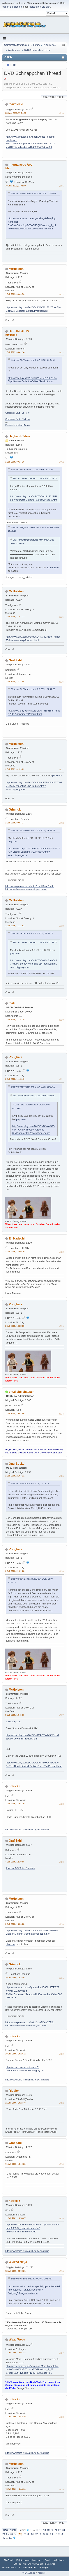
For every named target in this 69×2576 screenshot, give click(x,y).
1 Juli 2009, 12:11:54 (14, 681)
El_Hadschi (16, 1238)
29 (25, 2534)
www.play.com (13, 1721)
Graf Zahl (15, 660)
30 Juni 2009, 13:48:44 (15, 186)
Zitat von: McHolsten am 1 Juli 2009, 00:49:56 (33, 360)
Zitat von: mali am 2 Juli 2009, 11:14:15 (30, 1483)
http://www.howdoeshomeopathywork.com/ (26, 889)
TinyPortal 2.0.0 (28, 2573)
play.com (57, 775)
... (34, 2530)
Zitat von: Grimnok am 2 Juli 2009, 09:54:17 (32, 933)
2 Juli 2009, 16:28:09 (14, 1326)
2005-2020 (42, 2573)
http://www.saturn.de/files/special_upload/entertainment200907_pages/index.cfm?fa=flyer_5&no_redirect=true (33, 2228)
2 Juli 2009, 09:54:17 (14, 823)
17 (40, 2530)
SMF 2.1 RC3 (20, 2564)
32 (36, 2534)
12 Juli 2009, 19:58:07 (15, 2218)
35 (47, 2534)
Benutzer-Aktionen (54, 97)
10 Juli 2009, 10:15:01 (15, 1977)
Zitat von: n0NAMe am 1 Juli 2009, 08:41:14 (32, 469)
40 (3, 2537)
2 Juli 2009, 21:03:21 (14, 1476)
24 (3, 2534)
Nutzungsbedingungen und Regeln (35, 2560)
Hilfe (17, 2560)
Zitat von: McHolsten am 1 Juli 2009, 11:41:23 (33, 689)
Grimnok (15, 809)
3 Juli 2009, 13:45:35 (14, 1715)
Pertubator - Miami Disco (17, 425)
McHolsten (16, 268)
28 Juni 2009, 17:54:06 (15, 113)
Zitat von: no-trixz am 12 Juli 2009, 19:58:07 (31, 2278)
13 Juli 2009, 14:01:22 (15, 2353)
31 (32, 2534)
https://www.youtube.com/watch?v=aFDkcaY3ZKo (29, 886)
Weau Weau (17, 2339)
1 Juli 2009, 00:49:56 (14, 294)
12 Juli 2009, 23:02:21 (15, 2271)
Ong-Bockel (17, 1463)
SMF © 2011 (33, 2564)
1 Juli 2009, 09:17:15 (14, 462)
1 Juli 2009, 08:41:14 (14, 352)
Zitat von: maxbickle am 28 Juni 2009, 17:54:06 (33, 193)
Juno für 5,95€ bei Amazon (20, 1868)
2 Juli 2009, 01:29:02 (14, 769)
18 (44, 2530)
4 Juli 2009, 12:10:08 (14, 1862)
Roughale (15, 1057)
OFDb (13, 65)
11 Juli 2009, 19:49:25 (15, 2164)
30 (28, 2534)
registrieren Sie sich (39, 6)
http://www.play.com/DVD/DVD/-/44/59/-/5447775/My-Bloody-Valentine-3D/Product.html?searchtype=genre (34, 786)
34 (44, 2534)
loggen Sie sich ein (12, 6)
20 (52, 2530)
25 (7, 2534)
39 (62, 2534)
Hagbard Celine (19, 436)
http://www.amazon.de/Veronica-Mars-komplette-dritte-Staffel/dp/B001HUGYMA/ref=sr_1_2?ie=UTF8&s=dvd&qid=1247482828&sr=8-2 (32, 2369)
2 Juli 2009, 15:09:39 (14, 1252)
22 (59, 2530)
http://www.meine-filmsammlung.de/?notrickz (27, 1829)
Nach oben (9, 2530)
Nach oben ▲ (59, 2560)
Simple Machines (47, 2564)
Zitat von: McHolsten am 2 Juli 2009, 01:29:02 (33, 830)
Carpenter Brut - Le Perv (17, 413)
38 (59, 2534)
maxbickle (16, 104)
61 (10, 2537)
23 (63, 2530)
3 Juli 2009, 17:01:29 (14, 1804)
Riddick (14, 2090)
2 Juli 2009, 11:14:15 (14, 1019)
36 (51, 2534)
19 (48, 2530)
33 (40, 2534)
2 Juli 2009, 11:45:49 (14, 1079)
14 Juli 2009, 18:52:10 (15, 2417)
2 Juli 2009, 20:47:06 (14, 1413)
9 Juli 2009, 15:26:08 (14, 1924)
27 (15, 2534)
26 (11, 2534)
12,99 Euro (53, 567)
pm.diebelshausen (21, 1391)
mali (12, 1003)
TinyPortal (8, 2560)
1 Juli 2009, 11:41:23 (14, 616)
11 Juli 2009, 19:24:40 (15, 2103)
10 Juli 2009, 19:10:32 (15, 2054)
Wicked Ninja (18, 2262)
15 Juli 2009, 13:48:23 (15, 2489)
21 (55, 2530)
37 (55, 2534)
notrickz (14, 1786)
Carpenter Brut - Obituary (17, 419)
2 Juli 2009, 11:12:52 (14, 926)
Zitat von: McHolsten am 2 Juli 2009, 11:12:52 (33, 1087)
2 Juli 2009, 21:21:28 (14, 1571)
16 (37, 2530)
